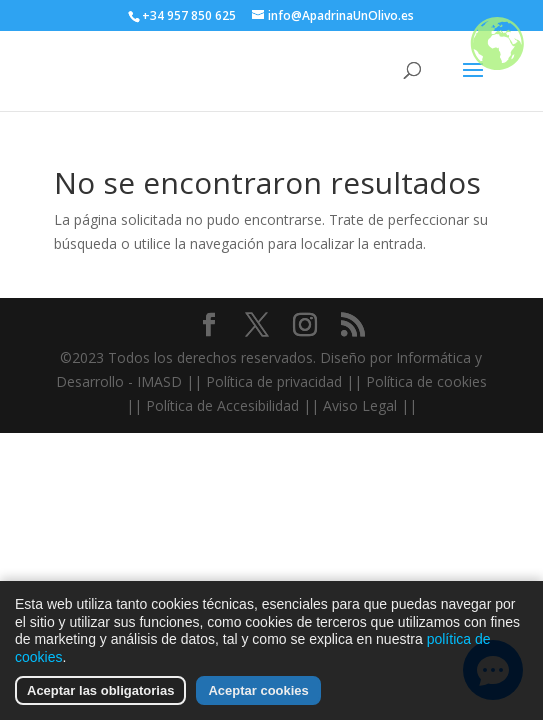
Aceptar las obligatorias (100, 692)
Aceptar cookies (258, 692)
